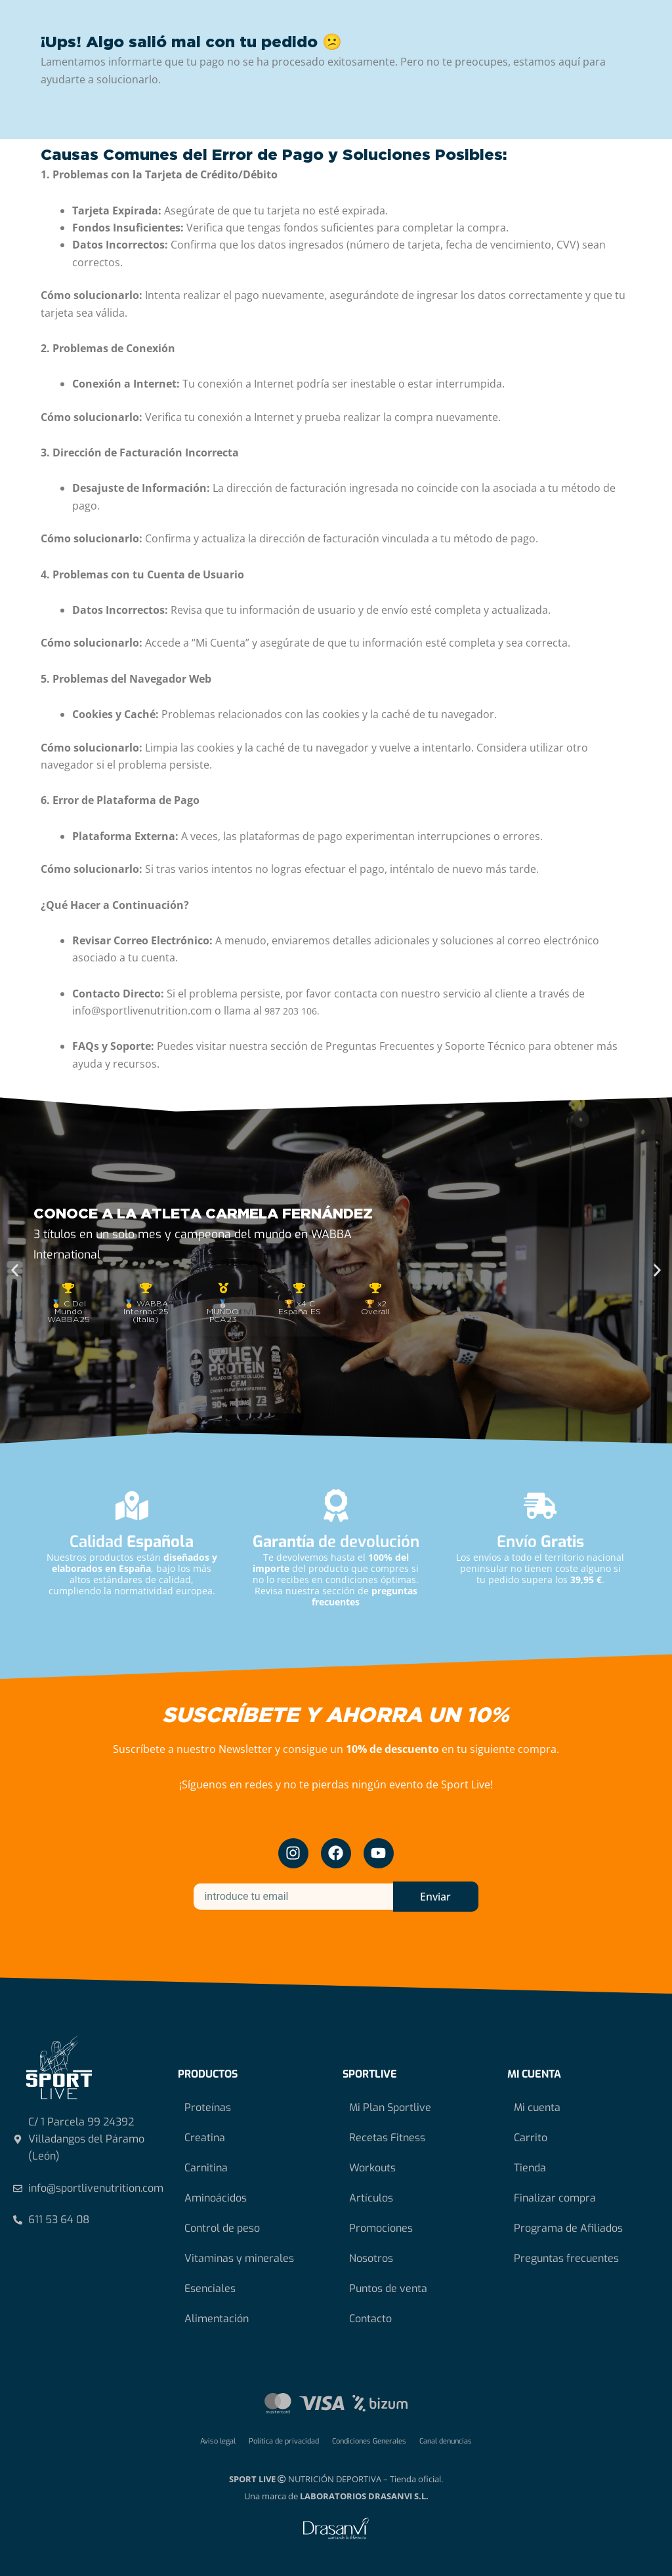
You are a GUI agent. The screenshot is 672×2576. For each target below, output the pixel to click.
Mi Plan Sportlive (390, 2107)
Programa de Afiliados (568, 2228)
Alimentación (216, 2318)
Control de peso (222, 2228)
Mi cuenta (537, 2107)
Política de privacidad (284, 2441)
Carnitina (206, 2168)
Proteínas (207, 2107)
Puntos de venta (388, 2288)
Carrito (530, 2137)
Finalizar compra (555, 2198)
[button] (15, 1270)
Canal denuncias (445, 2441)
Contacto (370, 2318)
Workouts (372, 2168)
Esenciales (210, 2288)
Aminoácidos (215, 2198)
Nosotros (371, 2258)
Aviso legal (218, 2441)
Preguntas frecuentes (566, 2258)
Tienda (530, 2168)
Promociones (381, 2228)
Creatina (204, 2137)
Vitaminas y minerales (239, 2258)
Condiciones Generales (369, 2441)
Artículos (371, 2198)
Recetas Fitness (387, 2137)
